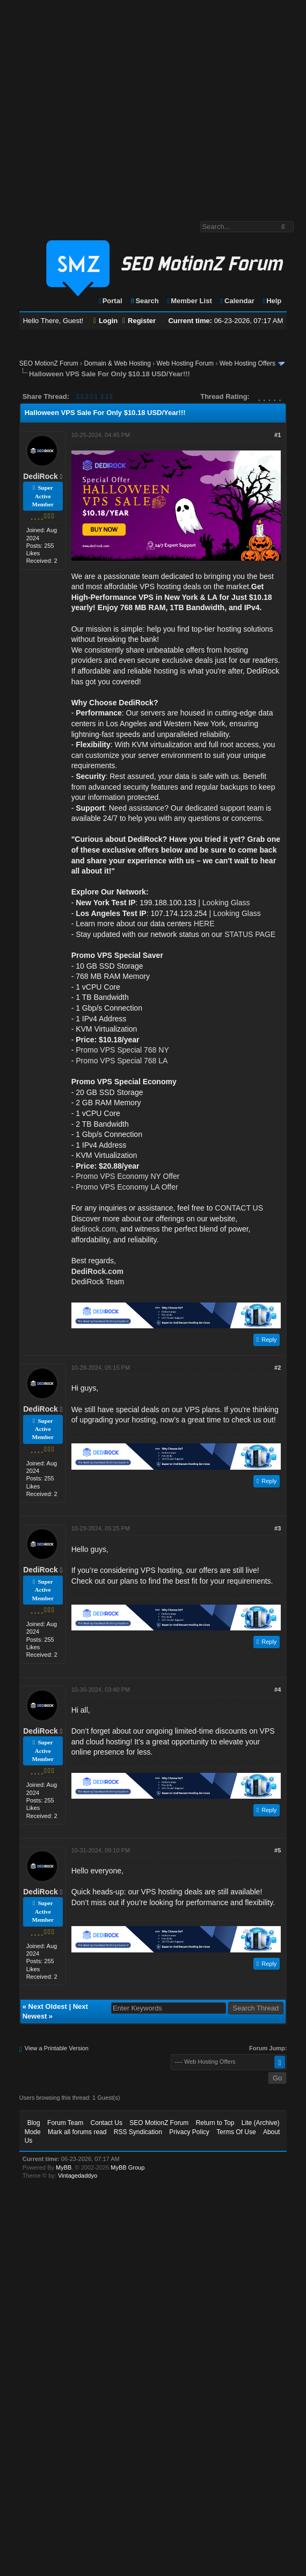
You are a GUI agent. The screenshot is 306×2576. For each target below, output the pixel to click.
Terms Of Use (236, 2132)
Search (144, 301)
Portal (110, 301)
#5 (277, 1850)
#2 (277, 1367)
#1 (277, 435)
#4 (277, 1689)
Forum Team (65, 2123)
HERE (204, 923)
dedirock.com (93, 1229)
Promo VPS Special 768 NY (122, 1050)
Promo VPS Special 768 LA (121, 1060)
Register (139, 321)
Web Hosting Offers (247, 363)
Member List (189, 301)
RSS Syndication (138, 2132)
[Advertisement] (100, 105)
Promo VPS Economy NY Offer (127, 1176)
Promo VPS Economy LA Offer (127, 1187)
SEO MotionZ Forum (48, 363)
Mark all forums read (77, 2132)
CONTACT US (239, 1208)
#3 (277, 1528)
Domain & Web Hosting (117, 363)
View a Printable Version (57, 2048)
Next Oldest (47, 2006)
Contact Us (106, 2123)
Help (271, 301)
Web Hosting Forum (185, 363)
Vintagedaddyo (77, 2175)
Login (105, 321)
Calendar (236, 301)
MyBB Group (127, 2167)
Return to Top (215, 2123)
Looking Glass (226, 902)
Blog (33, 2123)
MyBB (63, 2167)
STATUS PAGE (249, 934)
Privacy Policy (189, 2132)
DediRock (40, 476)
